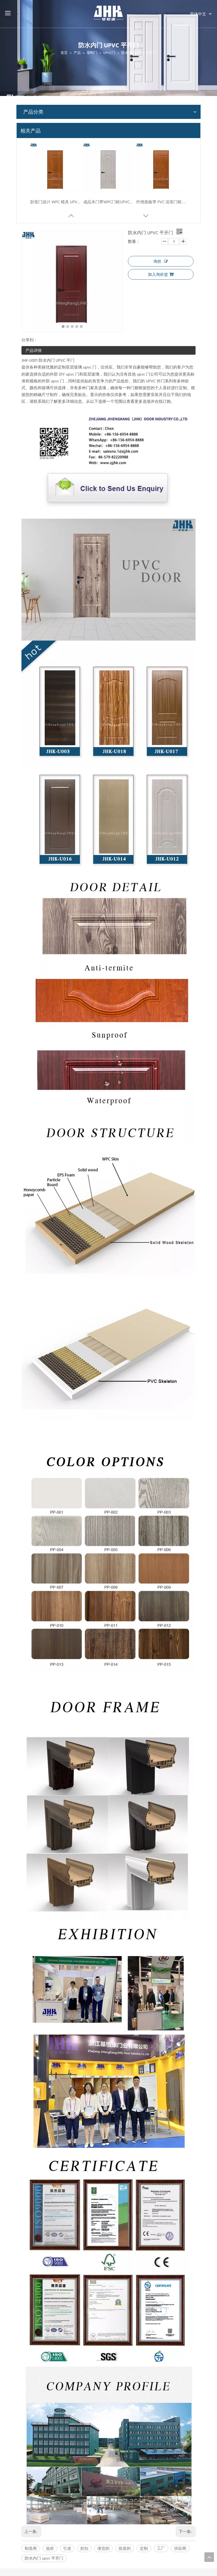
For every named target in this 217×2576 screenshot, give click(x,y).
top (209, 2557)
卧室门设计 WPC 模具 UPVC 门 (55, 202)
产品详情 (33, 350)
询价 (160, 261)
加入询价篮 (161, 274)
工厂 (161, 2548)
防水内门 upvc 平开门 (44, 2558)
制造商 (31, 2548)
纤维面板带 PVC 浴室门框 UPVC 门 (161, 202)
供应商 (180, 2548)
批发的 (125, 2548)
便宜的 (103, 2548)
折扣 (84, 2548)
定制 (144, 2548)
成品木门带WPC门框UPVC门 (108, 202)
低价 (50, 2548)
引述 (67, 2548)
